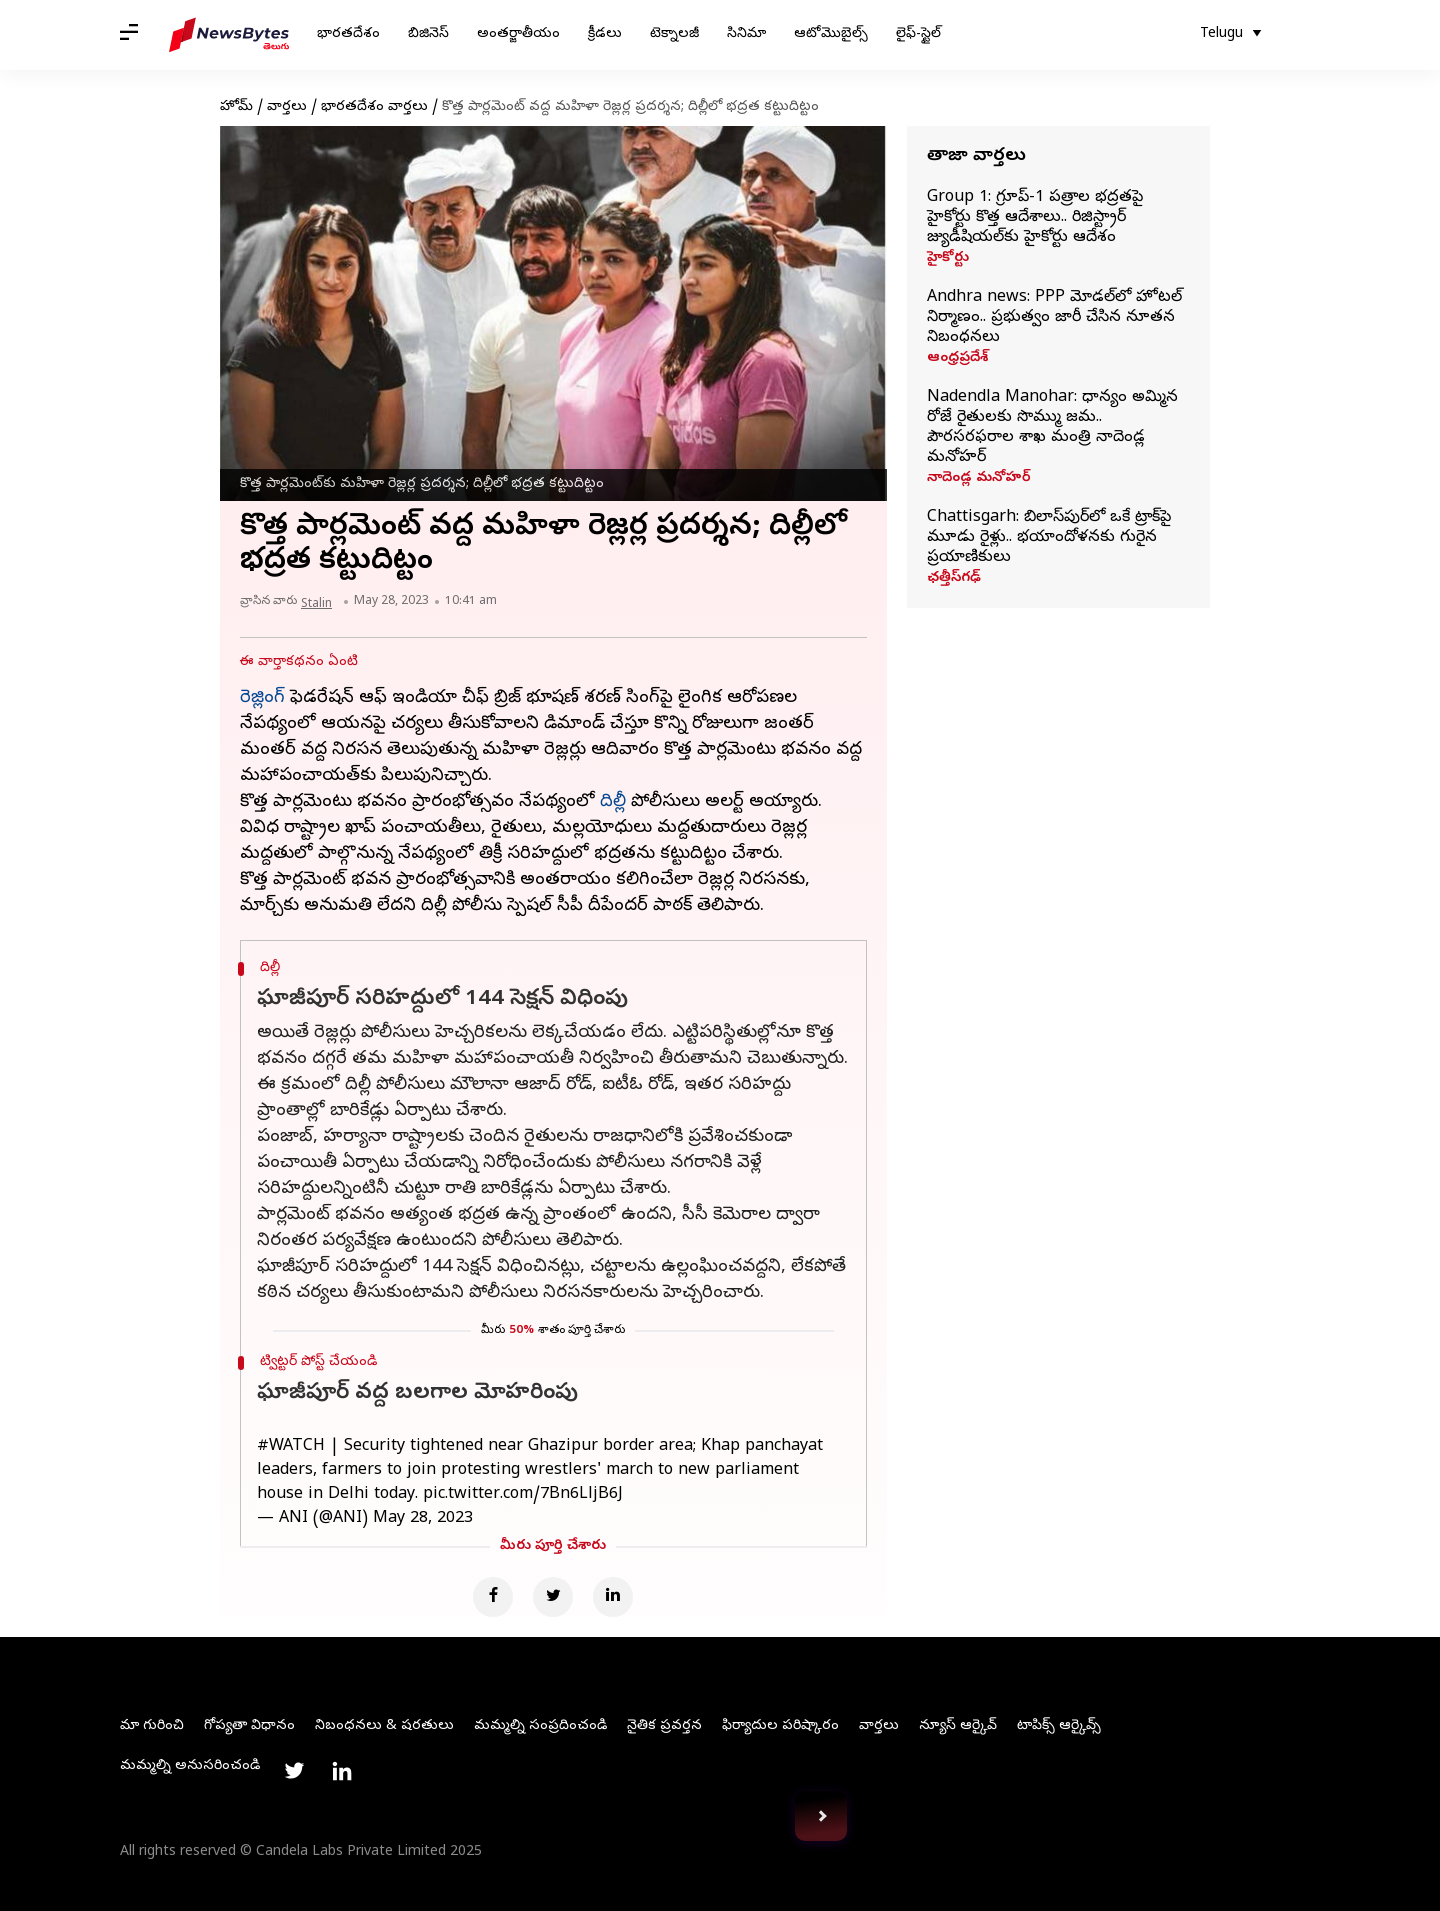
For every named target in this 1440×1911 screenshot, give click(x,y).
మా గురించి (152, 1726)
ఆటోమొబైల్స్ (831, 34)
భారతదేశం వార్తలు (374, 107)
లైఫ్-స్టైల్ (918, 34)
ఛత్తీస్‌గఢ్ (954, 579)
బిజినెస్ (428, 34)
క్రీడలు (605, 34)
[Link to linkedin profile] (342, 1771)
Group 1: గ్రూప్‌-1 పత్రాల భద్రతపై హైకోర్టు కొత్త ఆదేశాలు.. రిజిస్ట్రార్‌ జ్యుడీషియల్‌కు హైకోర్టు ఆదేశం (1035, 218)
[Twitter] (553, 1597)
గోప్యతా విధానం (249, 1726)
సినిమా (746, 34)
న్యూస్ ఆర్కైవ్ (958, 1726)
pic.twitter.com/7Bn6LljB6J (523, 1495)
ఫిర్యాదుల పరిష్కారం (780, 1726)
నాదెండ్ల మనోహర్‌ (979, 479)
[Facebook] (493, 1597)
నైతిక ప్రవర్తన (664, 1726)
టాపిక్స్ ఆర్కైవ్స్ (1059, 1726)
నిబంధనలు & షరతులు (384, 1726)
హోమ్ (236, 107)
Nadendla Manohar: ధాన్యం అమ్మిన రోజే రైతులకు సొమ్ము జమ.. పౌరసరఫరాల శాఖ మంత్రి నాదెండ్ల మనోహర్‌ (1052, 428)
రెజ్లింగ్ (262, 698)
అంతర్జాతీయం (518, 34)
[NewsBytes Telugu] (229, 35)
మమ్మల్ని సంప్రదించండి (540, 1726)
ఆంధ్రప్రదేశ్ (957, 359)
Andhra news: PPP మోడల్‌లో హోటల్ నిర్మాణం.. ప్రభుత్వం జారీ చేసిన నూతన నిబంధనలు (1054, 318)
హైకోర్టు (948, 259)
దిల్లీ (613, 802)
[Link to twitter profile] (294, 1771)
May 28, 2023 (423, 1519)
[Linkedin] (613, 1597)
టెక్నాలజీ (674, 34)
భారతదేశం (348, 34)
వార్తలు (287, 107)
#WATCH (291, 1447)
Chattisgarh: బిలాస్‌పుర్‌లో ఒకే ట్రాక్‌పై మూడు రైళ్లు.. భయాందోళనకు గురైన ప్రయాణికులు (1049, 538)
